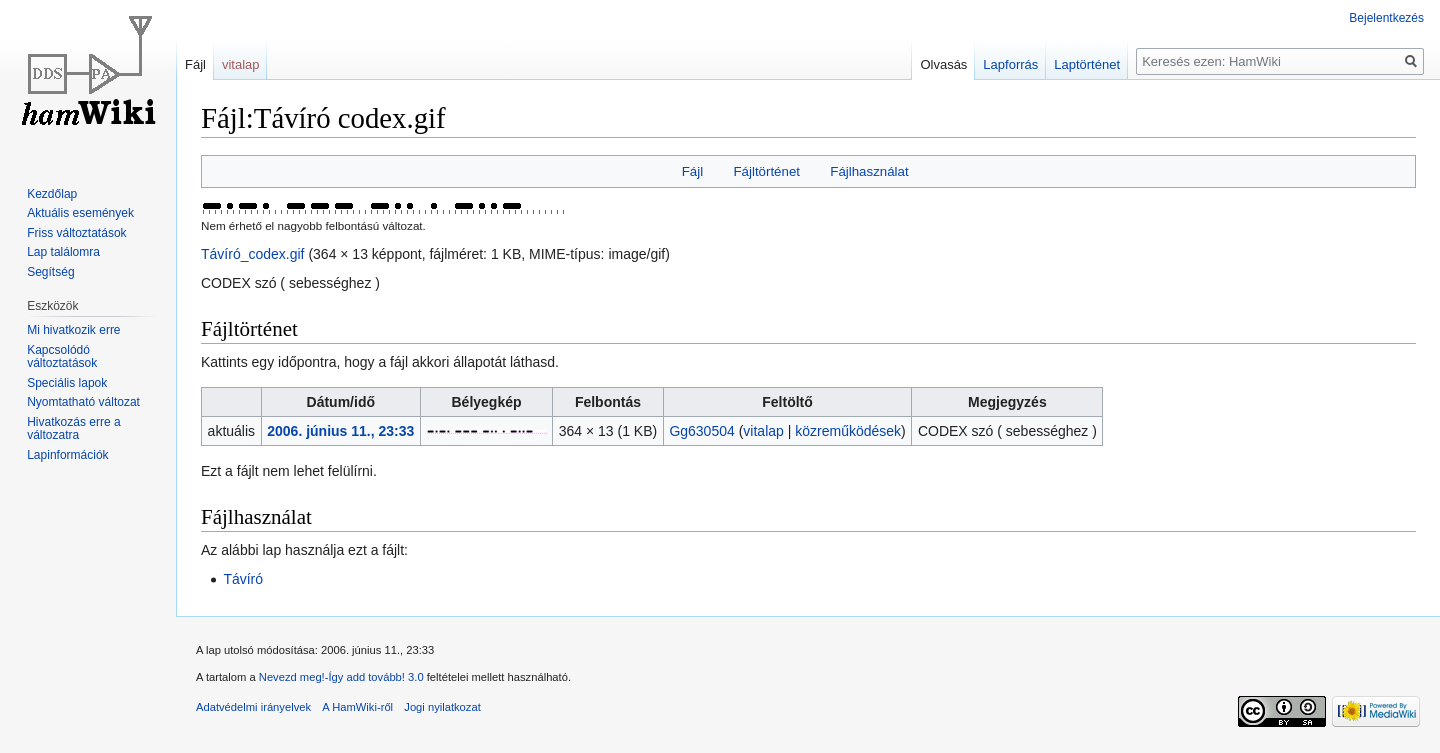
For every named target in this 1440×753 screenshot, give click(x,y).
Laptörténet (1087, 64)
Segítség (50, 272)
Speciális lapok (67, 383)
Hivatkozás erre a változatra (73, 429)
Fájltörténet (766, 171)
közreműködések (848, 431)
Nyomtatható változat (83, 402)
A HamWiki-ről (357, 707)
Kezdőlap (52, 194)
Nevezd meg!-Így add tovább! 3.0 (341, 677)
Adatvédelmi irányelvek (253, 707)
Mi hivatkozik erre (73, 330)
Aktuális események (80, 213)
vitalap (763, 431)
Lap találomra (63, 252)
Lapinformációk (67, 455)
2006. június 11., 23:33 (340, 431)
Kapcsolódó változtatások (62, 357)
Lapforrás (1010, 64)
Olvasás (943, 64)
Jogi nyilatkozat (442, 707)
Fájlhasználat (869, 171)
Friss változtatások (76, 233)
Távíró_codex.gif (253, 254)
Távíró (243, 579)
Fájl (692, 171)
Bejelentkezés (1386, 18)
